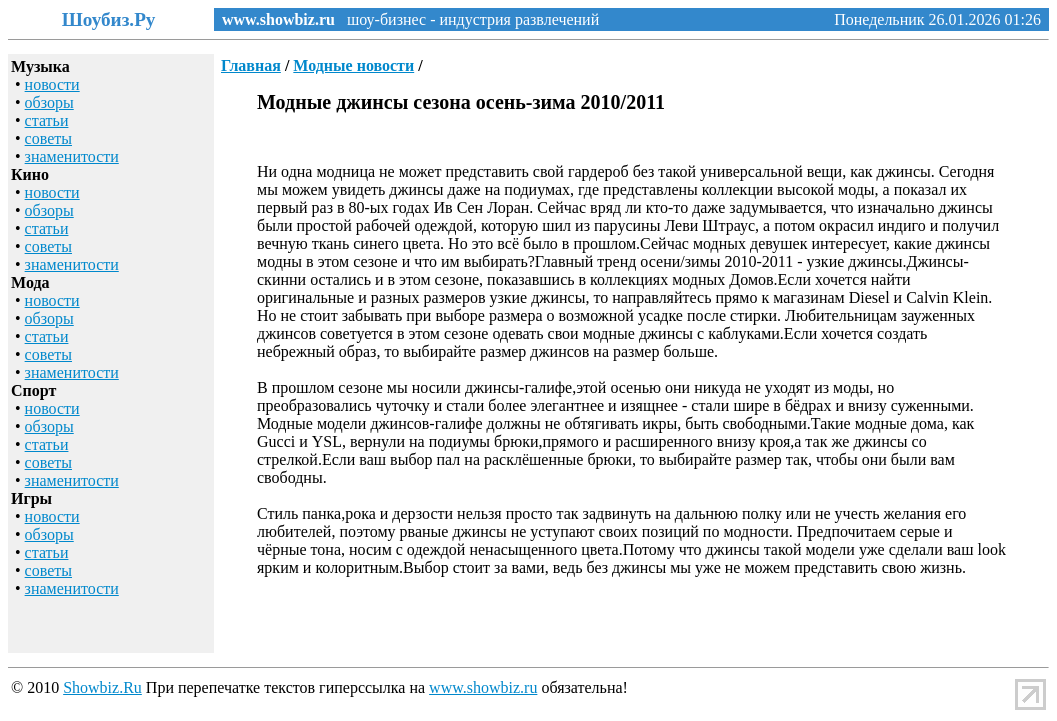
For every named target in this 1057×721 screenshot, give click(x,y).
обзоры (49, 102)
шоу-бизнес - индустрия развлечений (467, 19)
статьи (47, 120)
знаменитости (72, 156)
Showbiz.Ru (102, 687)
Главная (251, 65)
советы (48, 138)
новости (52, 84)
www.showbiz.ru (278, 19)
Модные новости (353, 65)
